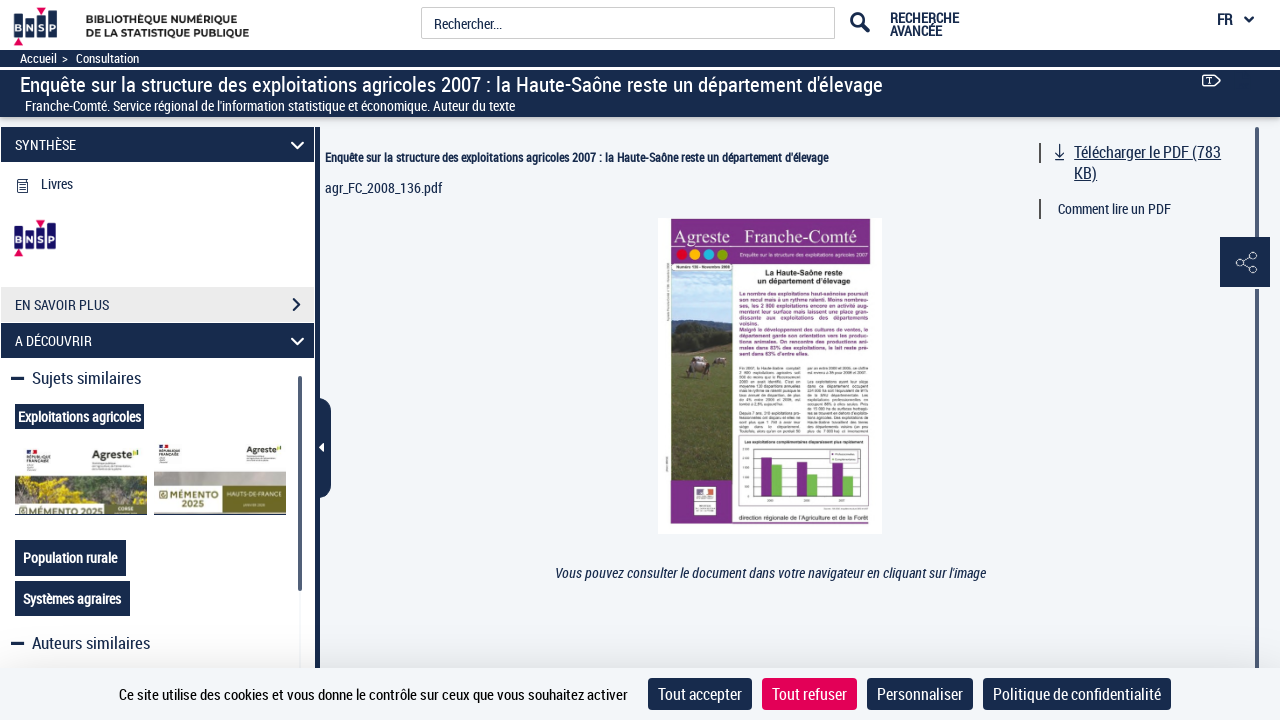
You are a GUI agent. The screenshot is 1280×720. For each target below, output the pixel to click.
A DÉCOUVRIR (163, 340)
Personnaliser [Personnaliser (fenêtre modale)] (920, 694)
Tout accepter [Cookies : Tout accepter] (700, 694)
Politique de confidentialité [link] (1077, 694)
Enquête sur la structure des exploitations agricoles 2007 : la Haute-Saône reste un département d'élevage (576, 157)
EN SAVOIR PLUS (164, 305)
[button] (1245, 263)
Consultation (107, 58)
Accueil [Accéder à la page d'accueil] (38, 58)
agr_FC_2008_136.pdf (383, 187)
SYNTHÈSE (163, 144)
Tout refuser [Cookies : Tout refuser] (809, 694)
